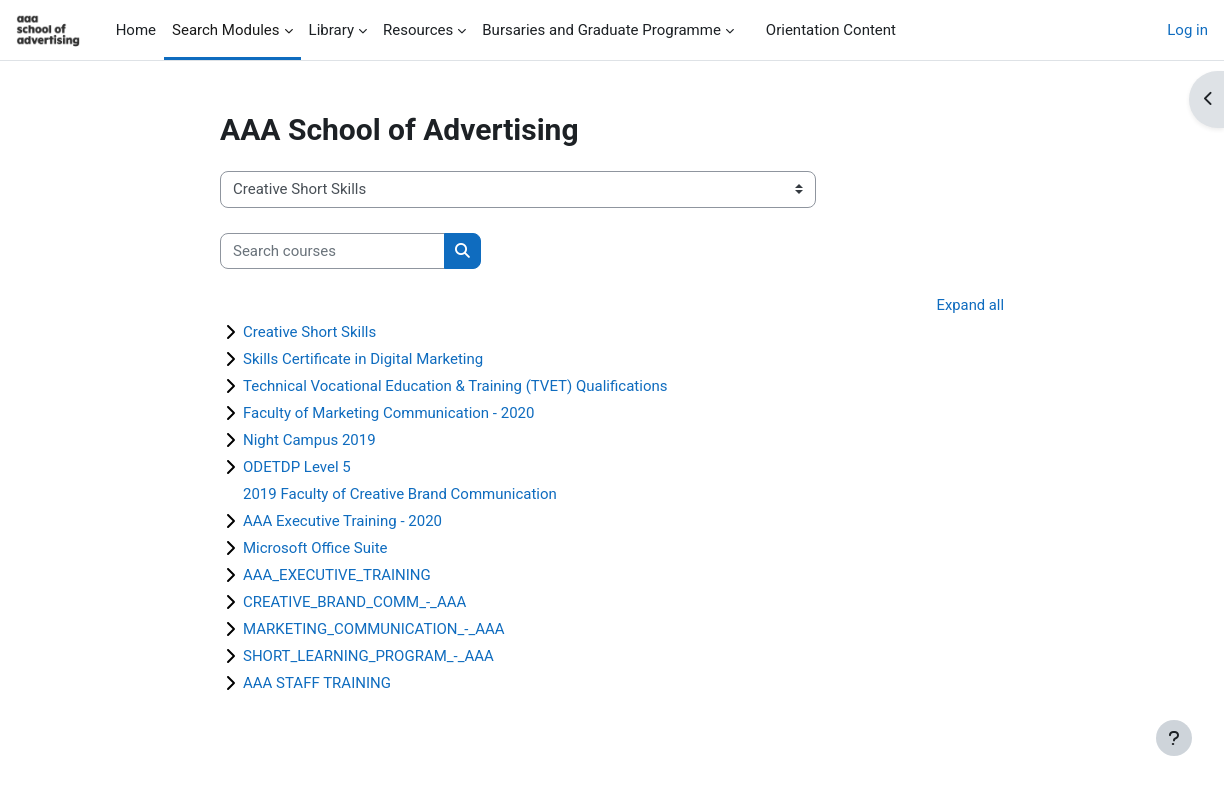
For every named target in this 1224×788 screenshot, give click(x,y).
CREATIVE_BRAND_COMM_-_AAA (354, 603)
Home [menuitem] (136, 30)
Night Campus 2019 (309, 441)
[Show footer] (1174, 738)
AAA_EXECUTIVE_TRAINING (337, 576)
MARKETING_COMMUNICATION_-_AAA (374, 630)
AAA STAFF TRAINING (317, 684)
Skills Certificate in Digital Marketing (363, 360)
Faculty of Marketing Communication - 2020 (388, 414)
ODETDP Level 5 (297, 468)
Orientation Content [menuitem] (831, 30)
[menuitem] (750, 30)
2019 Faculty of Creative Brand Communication (400, 495)
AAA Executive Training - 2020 (342, 522)
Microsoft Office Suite (315, 549)
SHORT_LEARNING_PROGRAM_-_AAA (368, 657)
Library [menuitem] (331, 30)
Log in (1187, 30)
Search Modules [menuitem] (226, 30)
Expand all (970, 305)
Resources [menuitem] (418, 30)
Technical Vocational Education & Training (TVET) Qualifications (455, 387)
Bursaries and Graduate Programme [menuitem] (601, 30)
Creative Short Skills (309, 333)
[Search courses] (332, 251)
